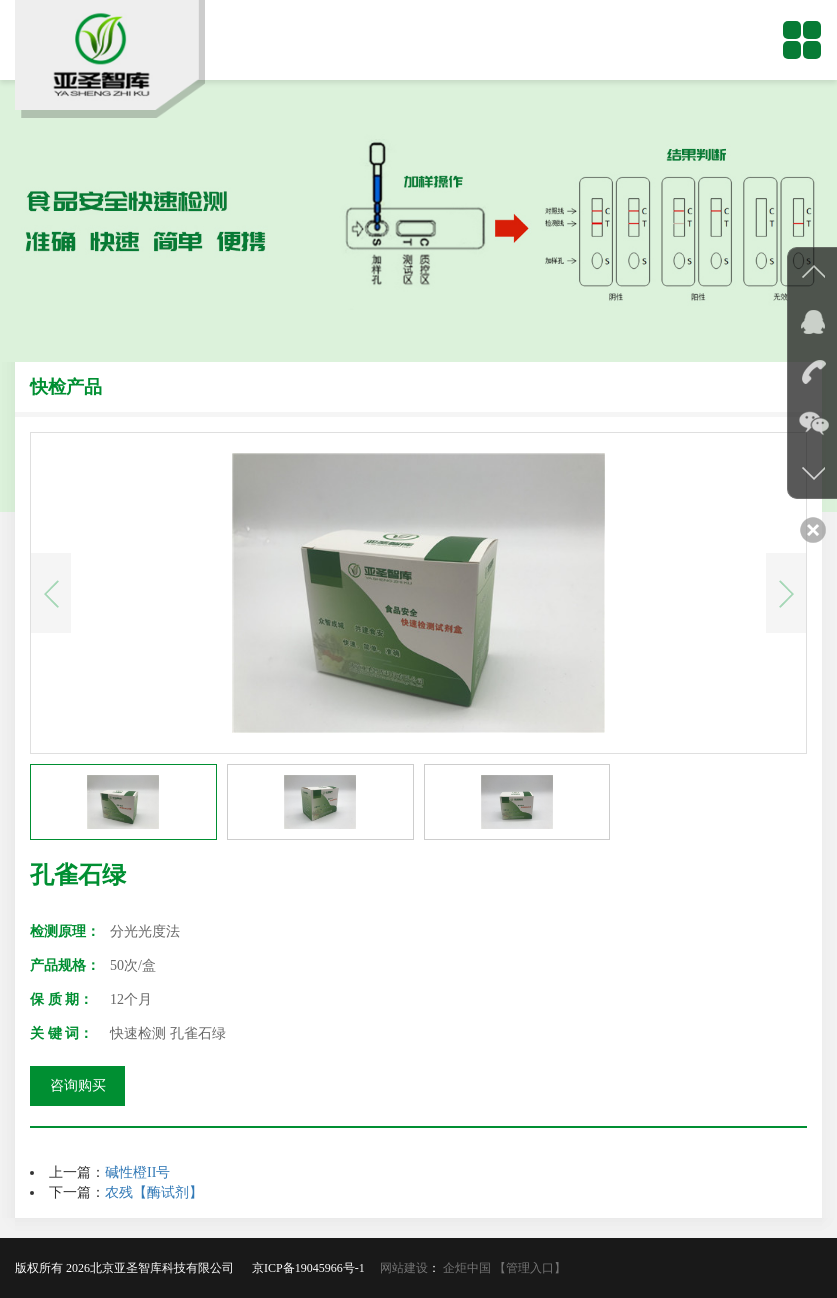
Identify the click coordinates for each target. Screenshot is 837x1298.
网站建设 (404, 1268)
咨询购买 (78, 1085)
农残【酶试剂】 (154, 1192)
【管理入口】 (530, 1268)
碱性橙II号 (137, 1172)
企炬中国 (467, 1268)
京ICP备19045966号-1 (314, 1268)
